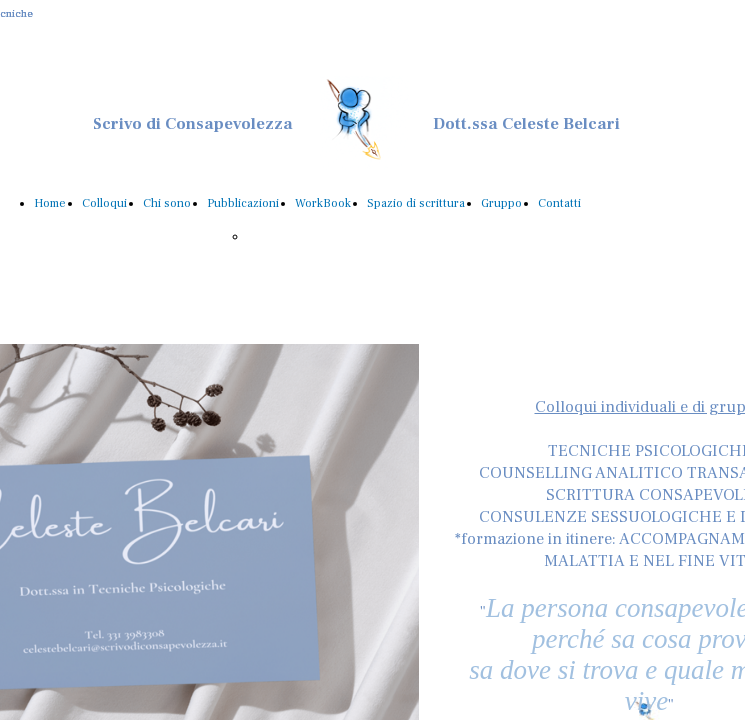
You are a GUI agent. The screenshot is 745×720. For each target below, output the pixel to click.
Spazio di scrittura (416, 203)
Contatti (559, 203)
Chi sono (167, 203)
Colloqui (104, 203)
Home (50, 203)
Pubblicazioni (243, 203)
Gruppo (501, 203)
